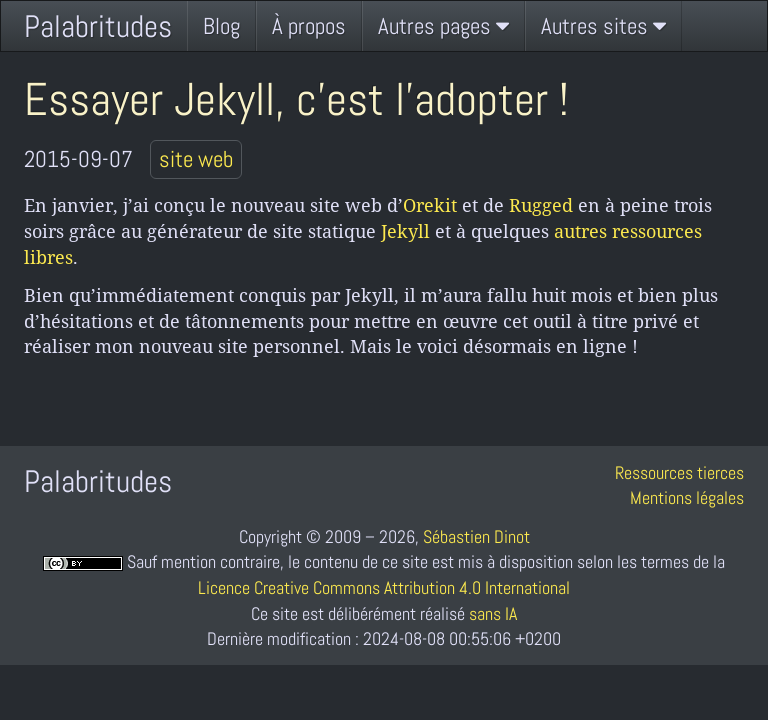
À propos (309, 26)
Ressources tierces (679, 472)
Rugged (541, 205)
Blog (221, 26)
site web (196, 159)
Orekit (430, 205)
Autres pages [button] (443, 26)
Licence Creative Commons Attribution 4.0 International (384, 587)
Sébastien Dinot (476, 536)
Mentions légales (687, 497)
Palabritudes (98, 26)
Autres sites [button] (603, 26)
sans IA (493, 613)
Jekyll (405, 231)
